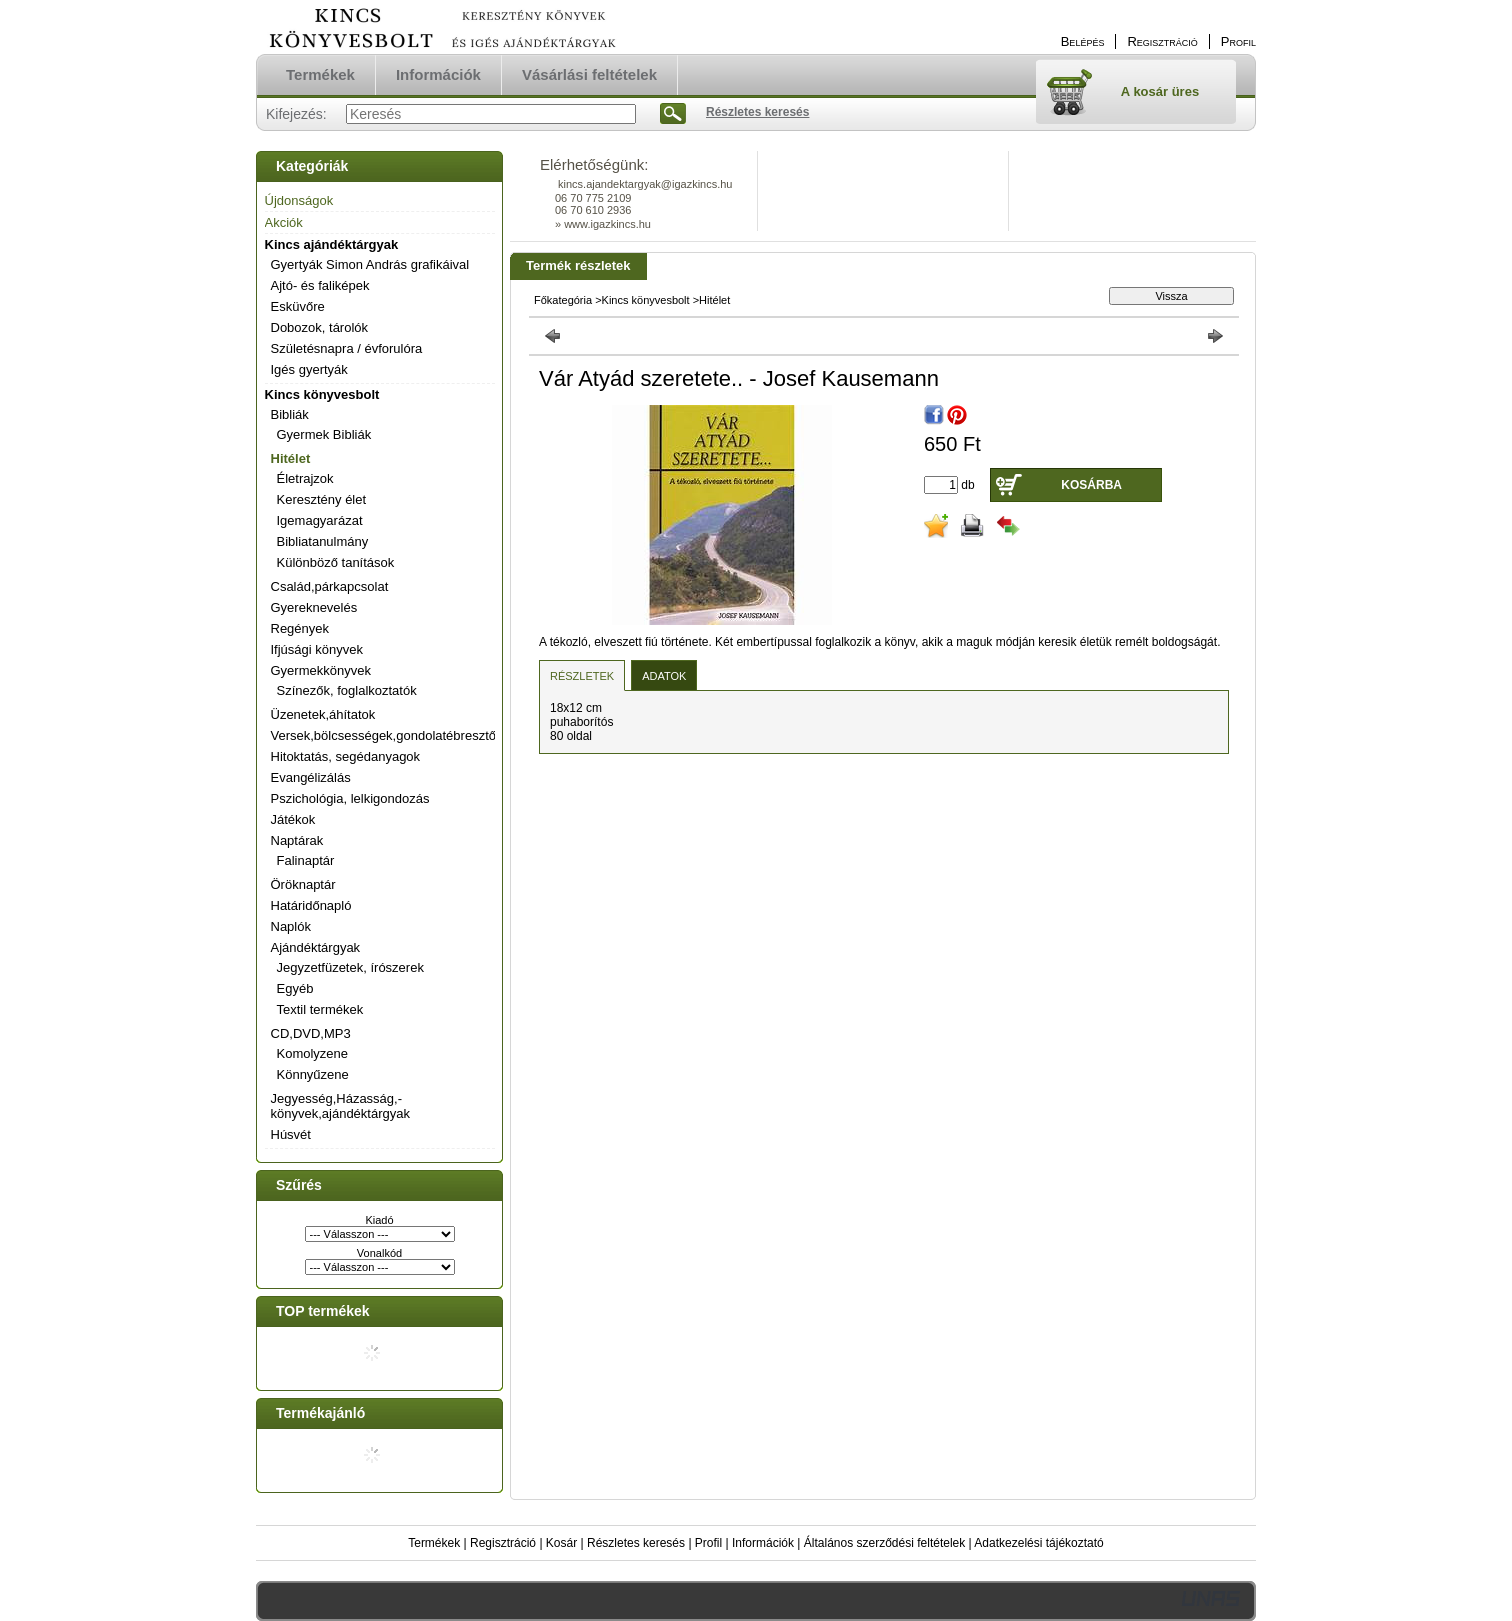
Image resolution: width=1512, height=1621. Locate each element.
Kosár (561, 1543)
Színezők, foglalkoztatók (347, 690)
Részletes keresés (636, 1543)
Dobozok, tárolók (320, 327)
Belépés (1083, 41)
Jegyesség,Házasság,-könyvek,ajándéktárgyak (340, 1106)
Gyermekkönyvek (321, 670)
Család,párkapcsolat (330, 586)
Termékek (434, 1543)
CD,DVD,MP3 (311, 1033)
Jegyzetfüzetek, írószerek (350, 967)
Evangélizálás (311, 777)
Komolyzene (313, 1053)
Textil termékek (320, 1009)
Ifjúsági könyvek (317, 649)
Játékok (293, 819)
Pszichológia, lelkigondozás (350, 798)
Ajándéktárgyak (316, 947)
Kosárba (1091, 485)
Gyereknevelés (314, 607)
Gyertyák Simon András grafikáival (370, 264)
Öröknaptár (303, 884)
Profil (708, 1543)
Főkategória (563, 300)
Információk (763, 1543)
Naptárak (297, 840)
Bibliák (290, 414)
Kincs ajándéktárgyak (332, 244)
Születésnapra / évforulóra (347, 348)
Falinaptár (306, 860)
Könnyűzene (313, 1074)
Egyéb (295, 988)
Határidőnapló (311, 905)
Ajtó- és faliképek (320, 285)
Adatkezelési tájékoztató (1038, 1543)
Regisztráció (503, 1543)
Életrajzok (305, 478)
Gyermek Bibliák (324, 434)
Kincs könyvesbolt (322, 394)
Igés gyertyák (309, 369)
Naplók (291, 926)
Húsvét (291, 1134)
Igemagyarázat (320, 520)
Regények (300, 628)
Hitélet (291, 458)
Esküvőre (298, 306)
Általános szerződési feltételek (884, 1543)
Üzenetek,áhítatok (323, 714)
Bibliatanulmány (323, 541)
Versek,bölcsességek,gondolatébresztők (387, 735)
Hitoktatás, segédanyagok (346, 756)
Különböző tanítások (336, 562)
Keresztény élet (322, 499)
